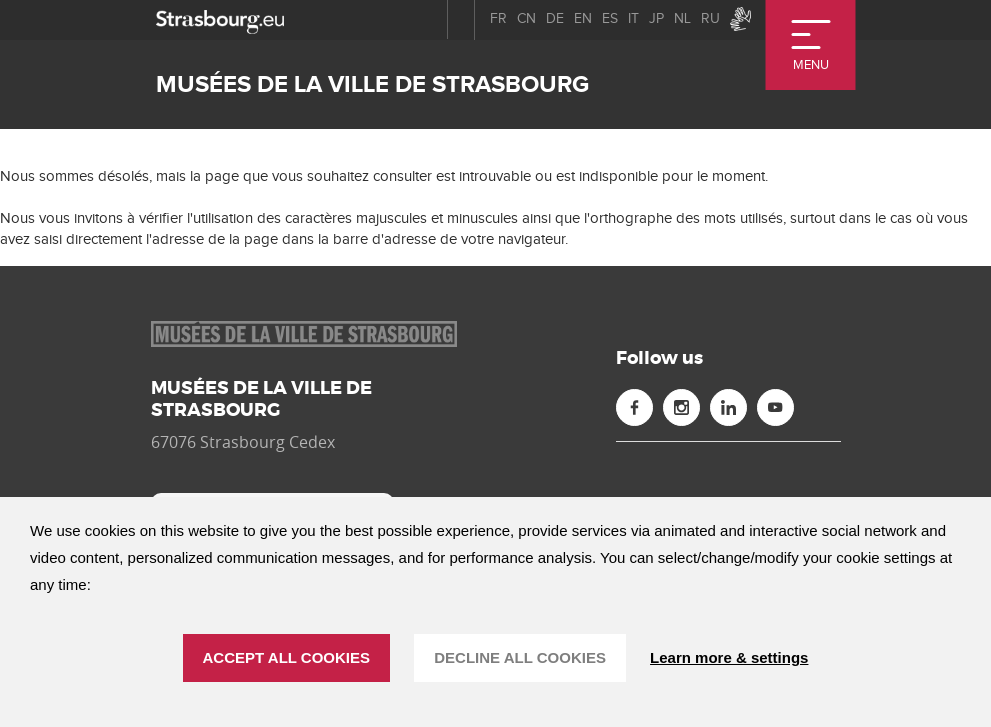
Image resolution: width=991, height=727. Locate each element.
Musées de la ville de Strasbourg (372, 84)
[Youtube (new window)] (775, 407)
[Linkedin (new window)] (728, 407)
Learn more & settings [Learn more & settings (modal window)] (729, 657)
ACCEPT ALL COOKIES (287, 657)
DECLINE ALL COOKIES (520, 657)
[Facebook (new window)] (634, 407)
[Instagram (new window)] (681, 407)
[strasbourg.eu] (220, 19)
